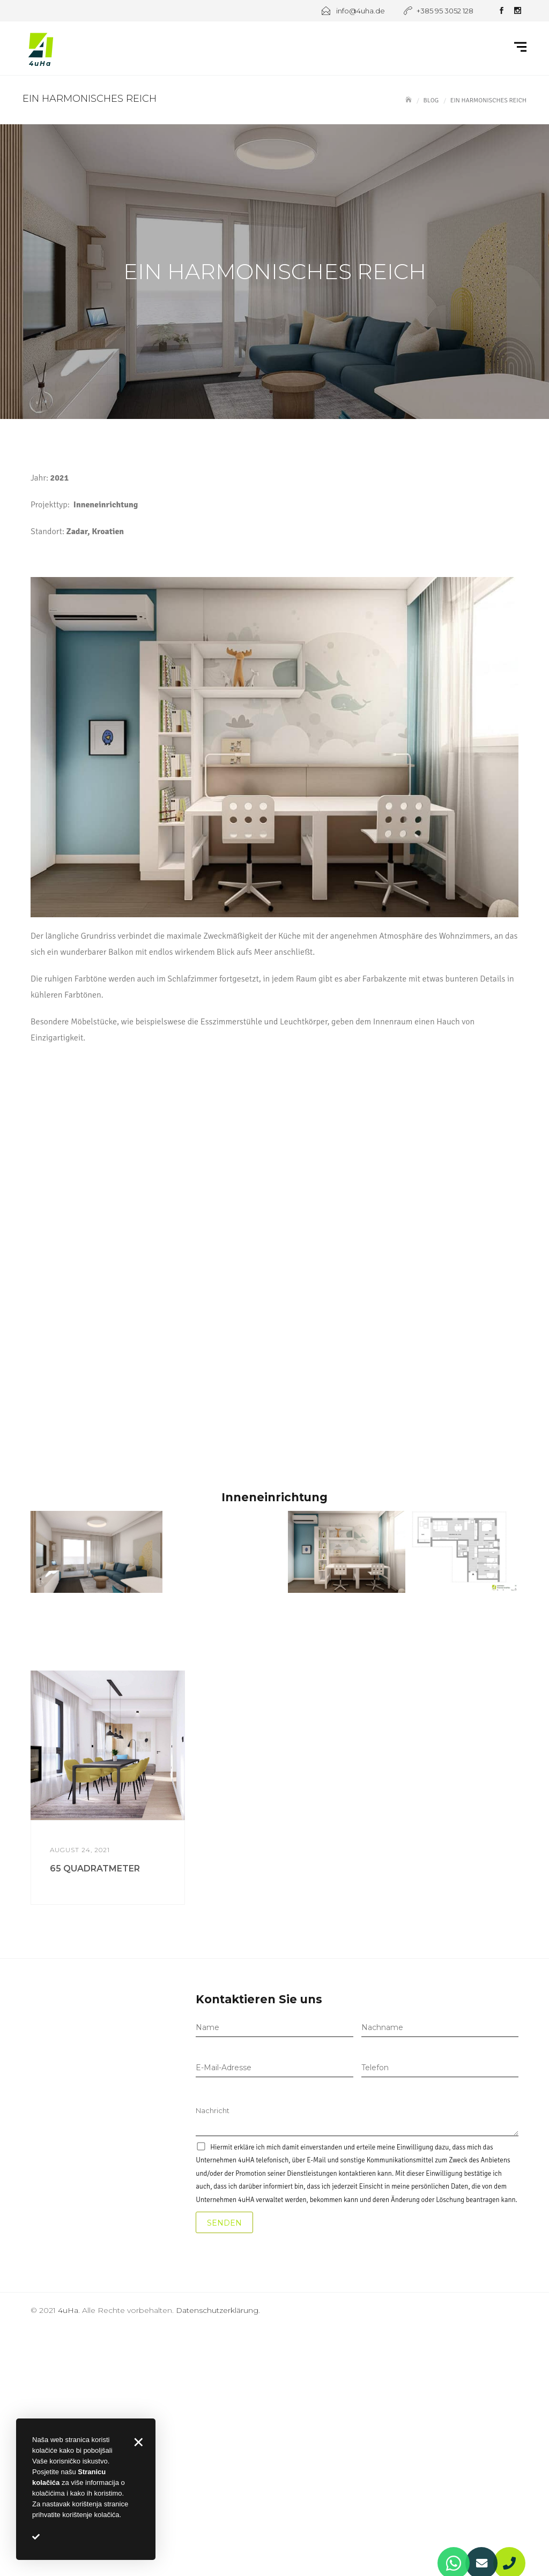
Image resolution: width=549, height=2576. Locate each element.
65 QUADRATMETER (95, 1868)
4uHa (68, 2310)
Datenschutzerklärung (217, 2310)
